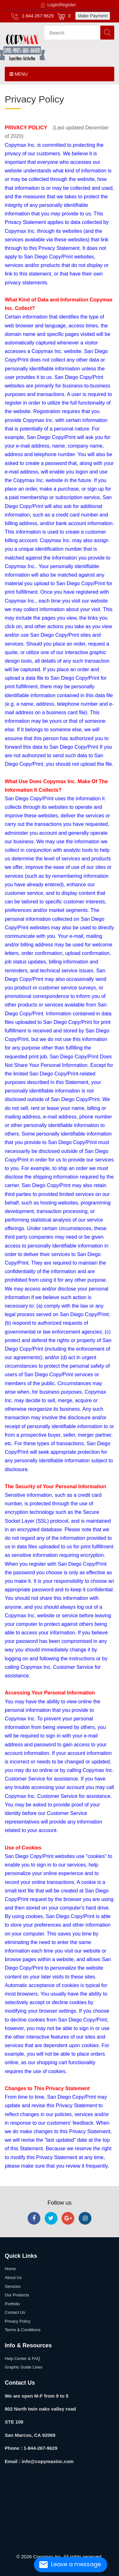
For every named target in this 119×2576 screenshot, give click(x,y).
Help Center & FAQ (22, 2358)
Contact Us (15, 2312)
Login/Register (58, 4)
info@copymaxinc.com (48, 2461)
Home (10, 2268)
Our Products (17, 2295)
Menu (19, 74)
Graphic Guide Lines (24, 2367)
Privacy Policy (17, 2321)
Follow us (59, 2203)
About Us (13, 2277)
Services (13, 2286)
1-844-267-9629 (32, 16)
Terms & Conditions (23, 2329)
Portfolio (12, 2303)
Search (107, 33)
